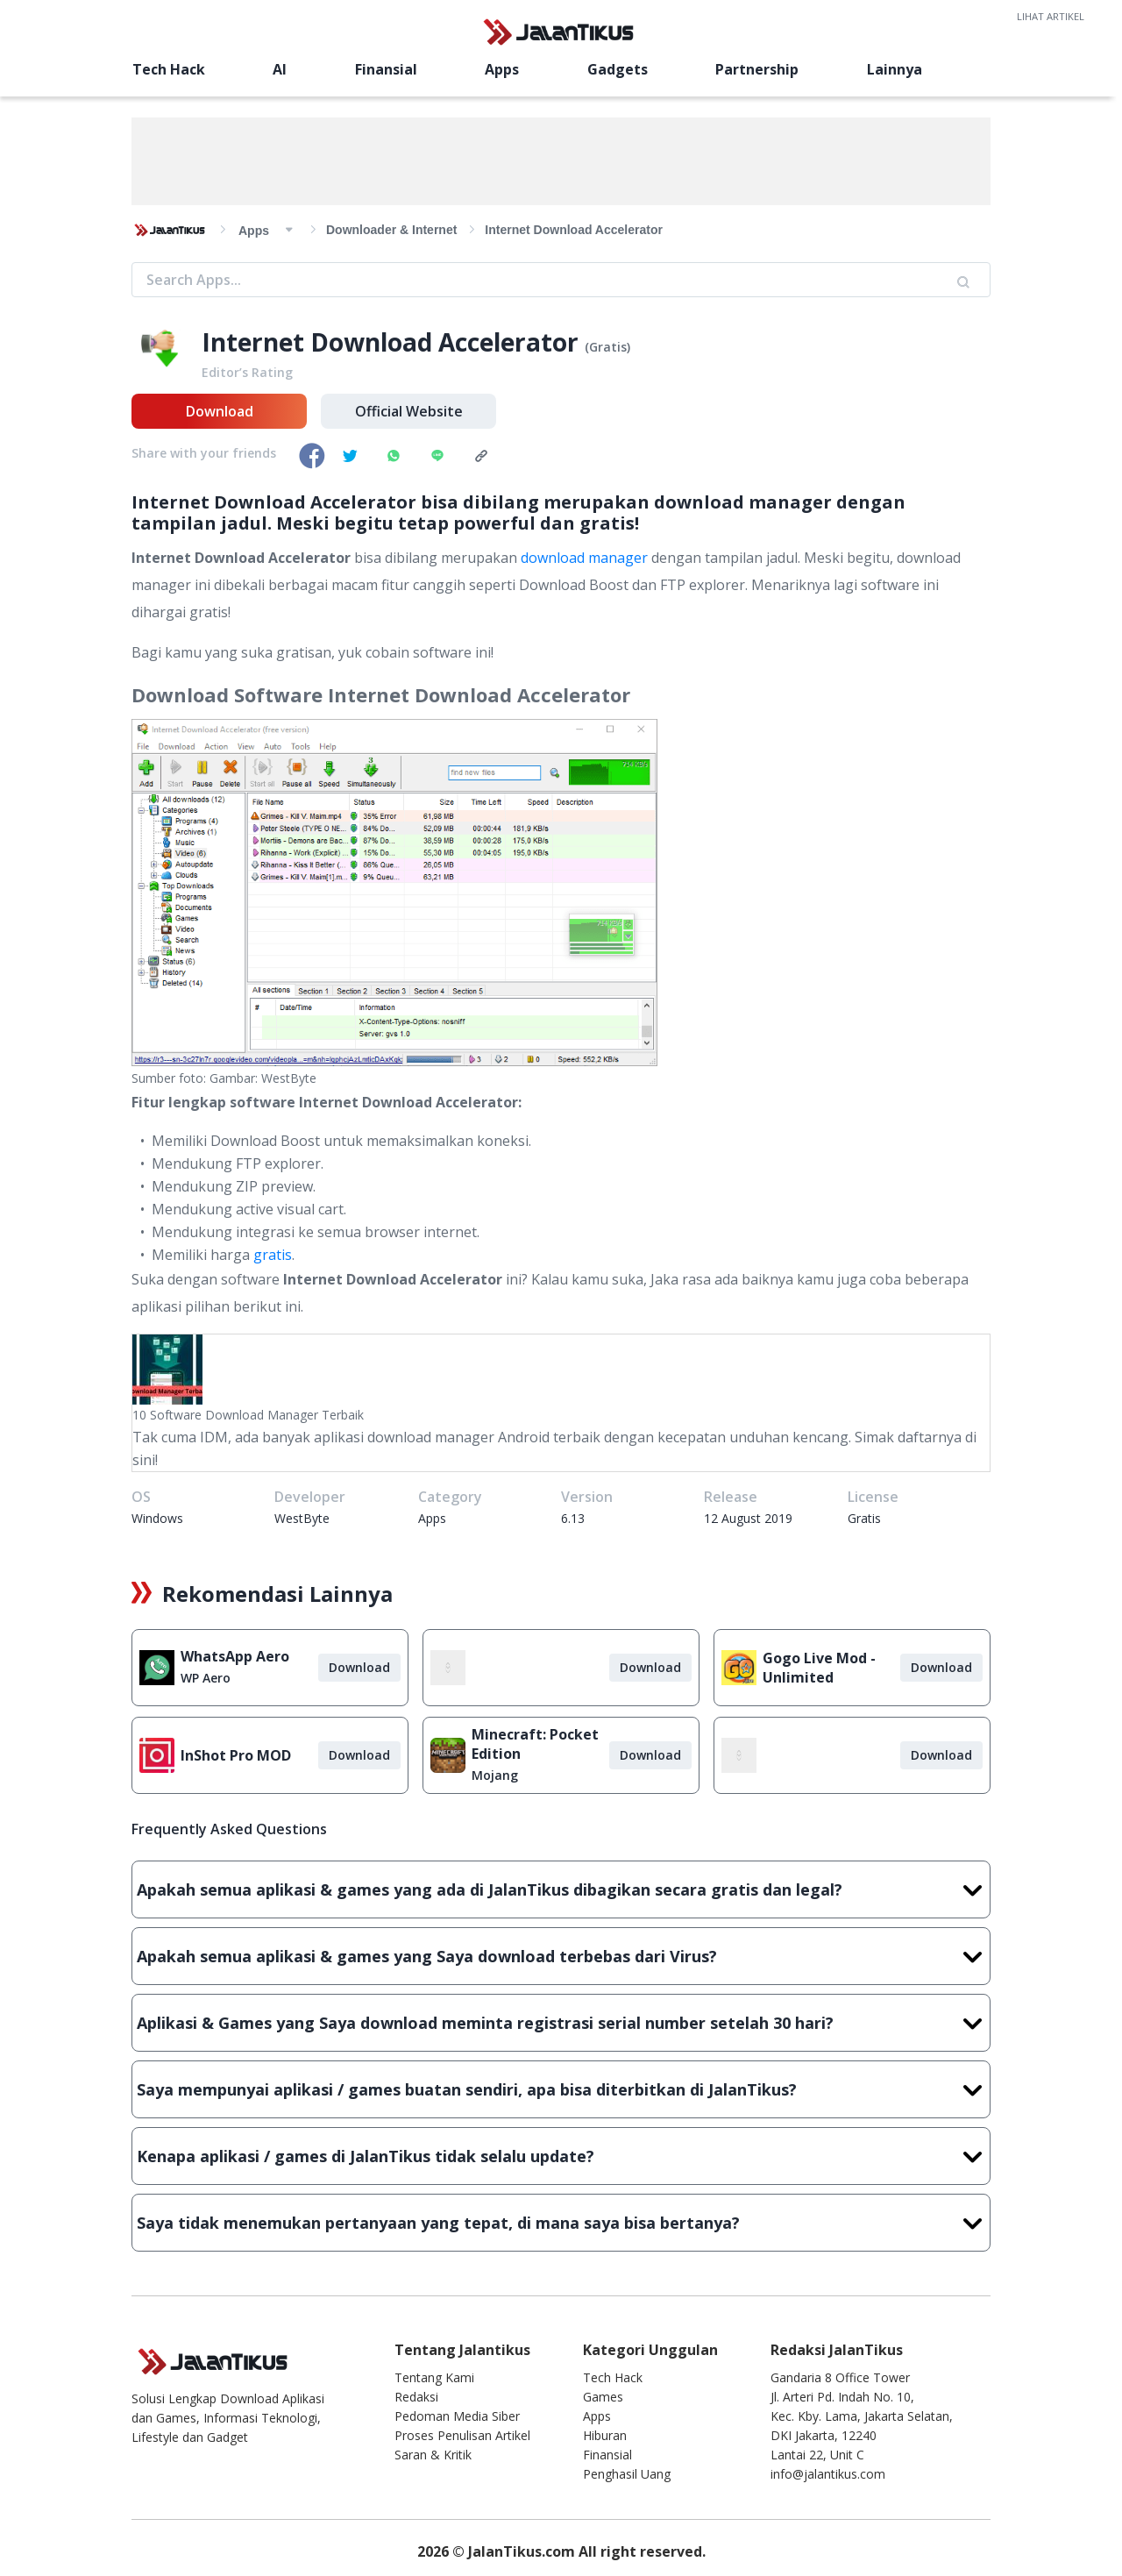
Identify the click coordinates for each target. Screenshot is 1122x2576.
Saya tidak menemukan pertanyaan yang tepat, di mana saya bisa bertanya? (561, 2222)
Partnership (757, 69)
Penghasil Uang (627, 2474)
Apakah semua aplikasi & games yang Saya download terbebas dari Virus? (561, 1956)
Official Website (409, 411)
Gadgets (617, 69)
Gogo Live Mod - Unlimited (819, 1667)
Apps (502, 69)
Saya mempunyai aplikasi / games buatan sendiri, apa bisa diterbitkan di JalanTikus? (561, 2089)
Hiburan (605, 2435)
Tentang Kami (434, 2377)
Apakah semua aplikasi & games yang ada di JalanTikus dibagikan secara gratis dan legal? (561, 1889)
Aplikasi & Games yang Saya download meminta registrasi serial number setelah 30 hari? (561, 2022)
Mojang (495, 1775)
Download (219, 411)
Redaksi (416, 2396)
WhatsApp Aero (235, 1656)
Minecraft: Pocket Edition (535, 1744)
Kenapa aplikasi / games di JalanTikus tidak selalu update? (561, 2156)
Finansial (386, 69)
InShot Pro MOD (236, 1755)
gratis (272, 1254)
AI (280, 69)
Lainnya (894, 69)
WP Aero (206, 1677)
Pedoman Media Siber (457, 2416)
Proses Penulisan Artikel (462, 2435)
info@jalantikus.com (827, 2474)
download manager (584, 557)
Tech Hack (168, 69)
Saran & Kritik (433, 2454)
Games (603, 2396)
